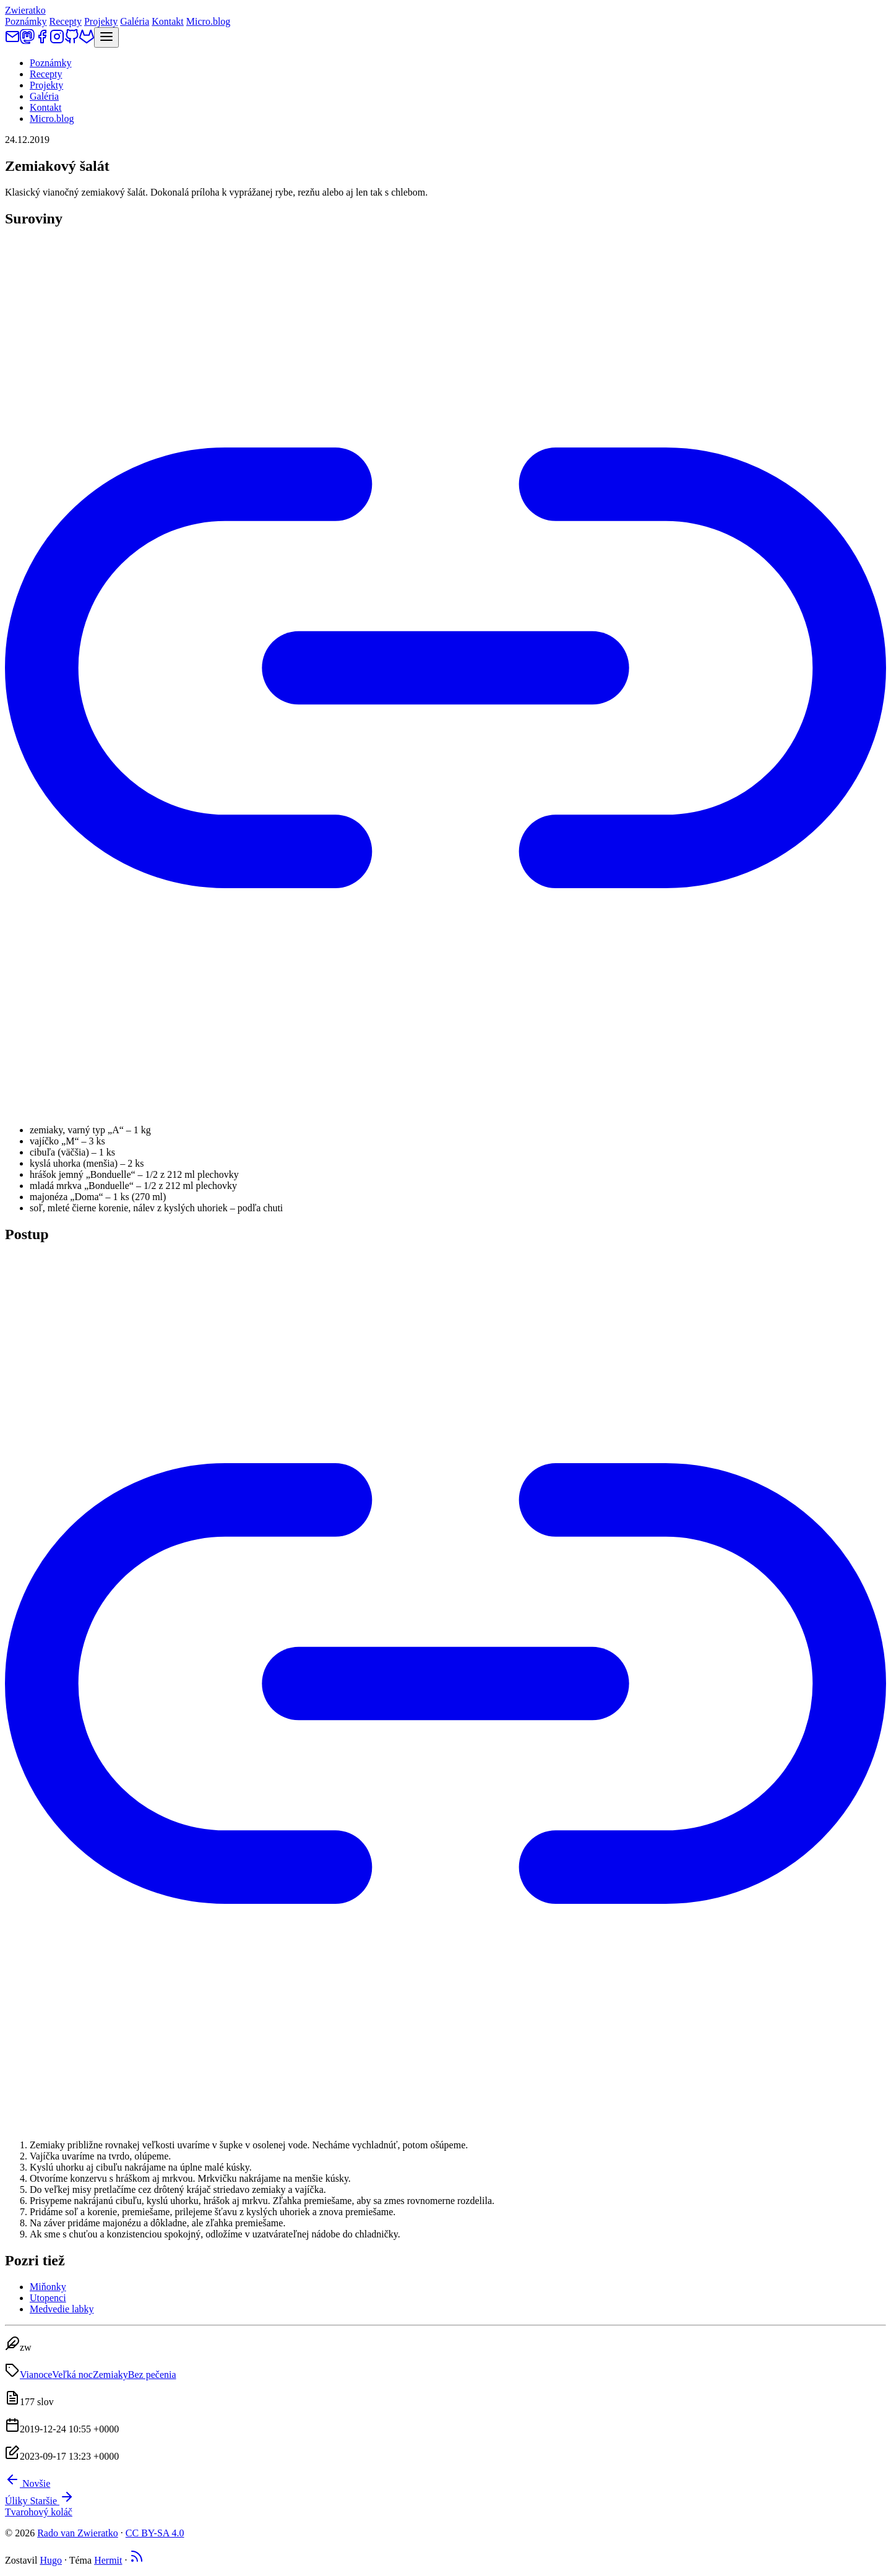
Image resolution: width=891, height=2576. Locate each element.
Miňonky (48, 2286)
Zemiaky (110, 2374)
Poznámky (26, 21)
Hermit (108, 2560)
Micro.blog (208, 21)
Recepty (66, 21)
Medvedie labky (62, 2309)
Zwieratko (25, 10)
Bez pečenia (152, 2374)
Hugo (51, 2560)
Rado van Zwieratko (77, 2533)
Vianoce (36, 2374)
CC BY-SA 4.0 (155, 2533)
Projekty (101, 21)
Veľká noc (72, 2374)
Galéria (134, 21)
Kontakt (168, 21)
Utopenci (48, 2298)
